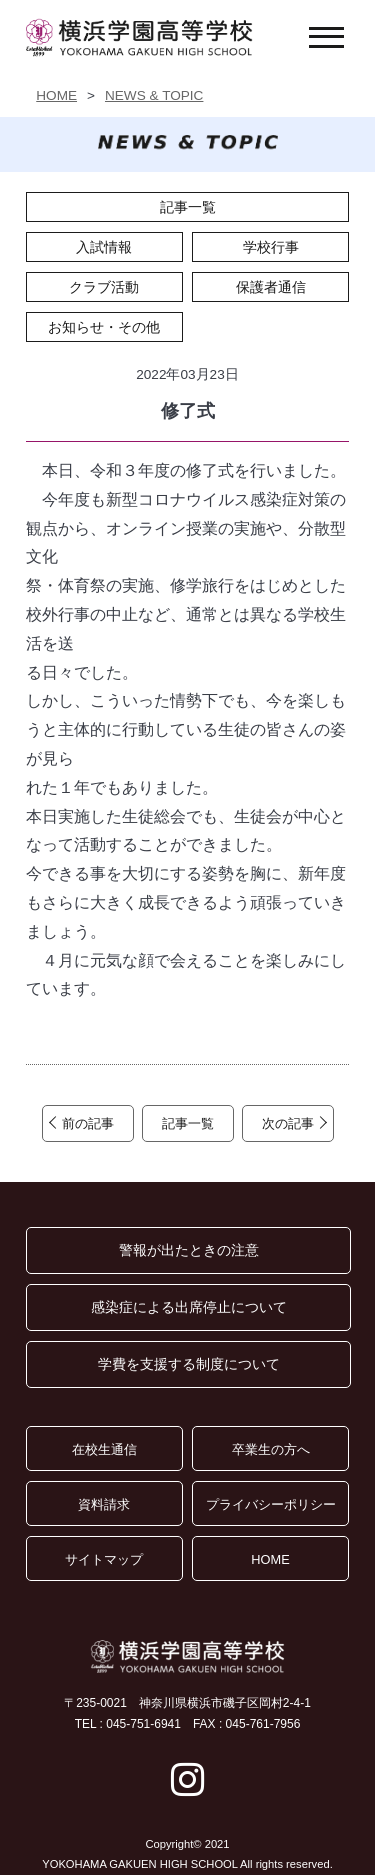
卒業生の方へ (271, 1449)
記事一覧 (188, 207)
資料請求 (104, 1504)
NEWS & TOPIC (154, 95)
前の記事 (88, 1123)
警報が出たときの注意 (189, 1250)
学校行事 (271, 247)
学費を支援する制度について (189, 1364)
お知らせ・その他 (104, 327)
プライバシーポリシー (271, 1504)
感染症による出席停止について (189, 1307)
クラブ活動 (104, 287)
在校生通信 (104, 1449)
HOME (56, 95)
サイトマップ (104, 1559)
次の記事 (288, 1123)
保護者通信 (271, 287)
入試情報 (104, 247)
